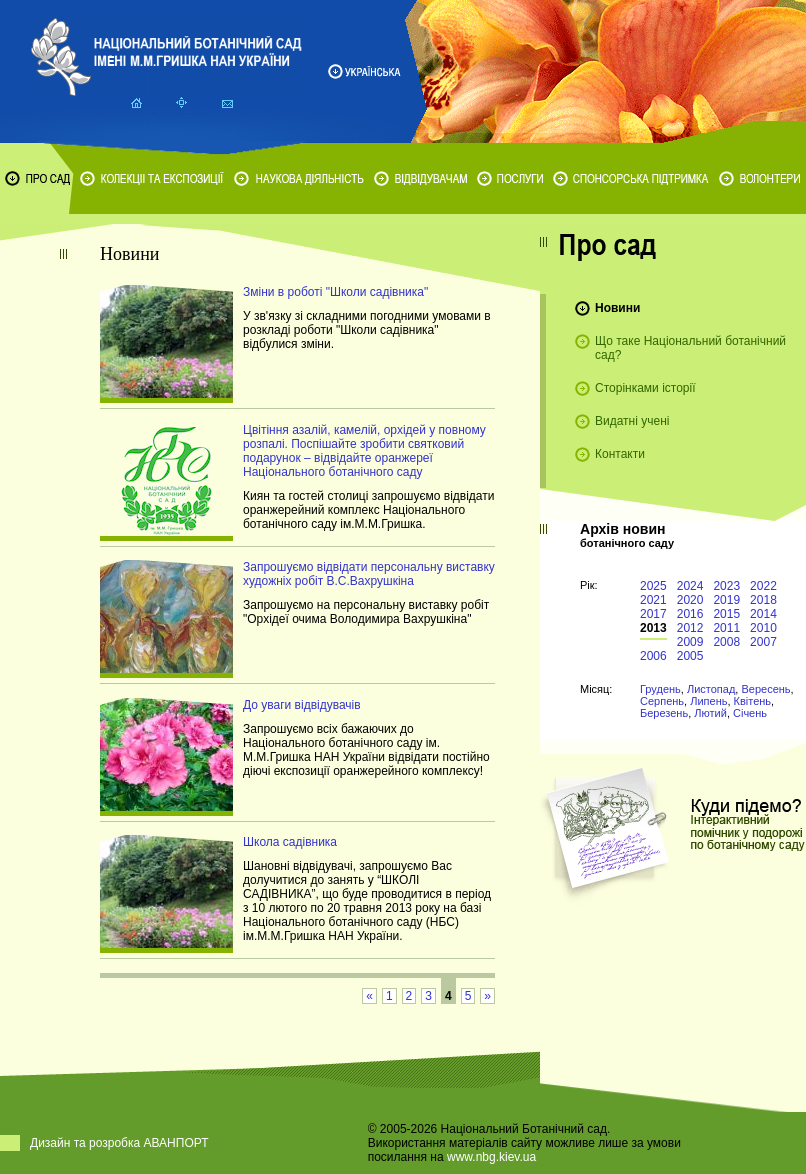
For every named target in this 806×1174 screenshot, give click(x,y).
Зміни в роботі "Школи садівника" (335, 292)
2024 (690, 586)
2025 (653, 586)
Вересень (765, 689)
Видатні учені (632, 421)
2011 (726, 628)
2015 (726, 614)
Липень (708, 701)
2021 (653, 600)
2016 (690, 614)
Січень (750, 713)
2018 (763, 600)
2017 (653, 614)
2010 (763, 628)
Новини (617, 308)
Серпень (662, 701)
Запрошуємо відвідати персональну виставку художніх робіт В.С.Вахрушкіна (369, 574)
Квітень (753, 701)
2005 (690, 656)
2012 (690, 628)
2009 (690, 642)
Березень (664, 713)
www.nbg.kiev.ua (491, 1157)
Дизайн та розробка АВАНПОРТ (119, 1143)
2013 (653, 628)
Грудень (660, 689)
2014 (763, 614)
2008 (726, 642)
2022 (763, 586)
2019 (726, 600)
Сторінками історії (645, 388)
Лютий (710, 713)
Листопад (711, 689)
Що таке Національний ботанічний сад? (690, 348)
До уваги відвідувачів (302, 705)
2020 (690, 600)
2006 (653, 656)
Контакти (620, 454)
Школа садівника (290, 842)
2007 (763, 642)
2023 (726, 586)
